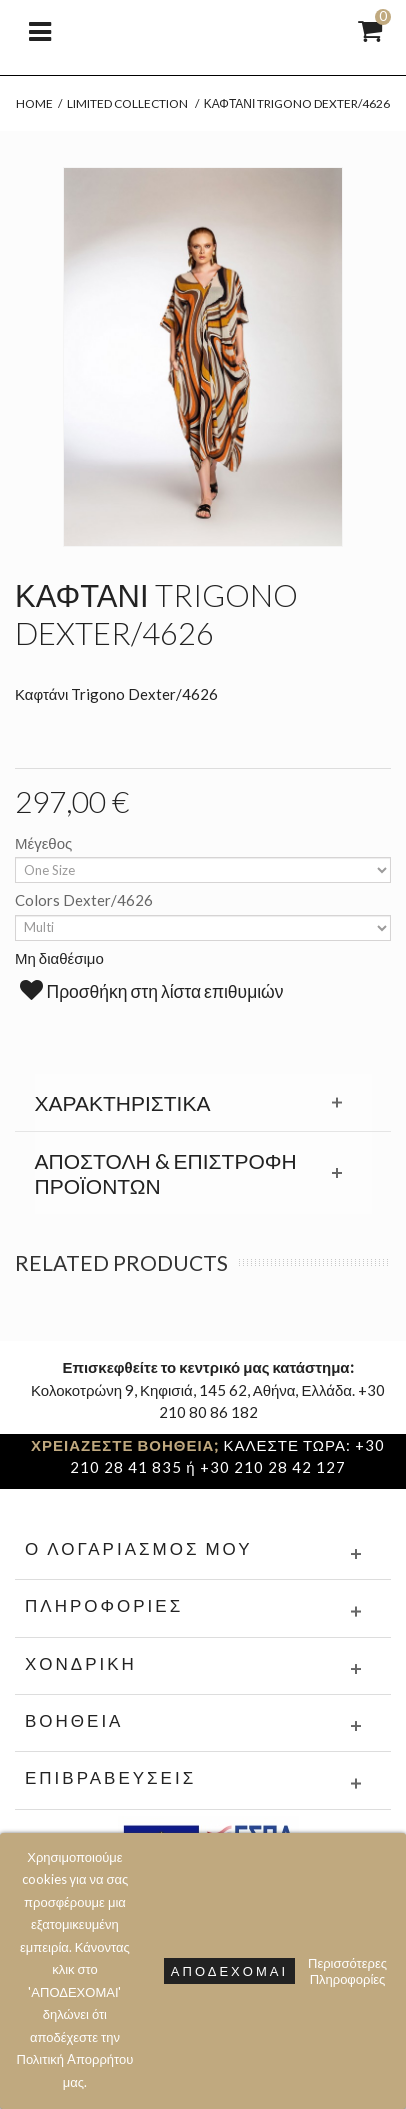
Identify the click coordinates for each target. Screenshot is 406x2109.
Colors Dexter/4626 (85, 900)
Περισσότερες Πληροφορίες (347, 1971)
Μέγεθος (45, 843)
